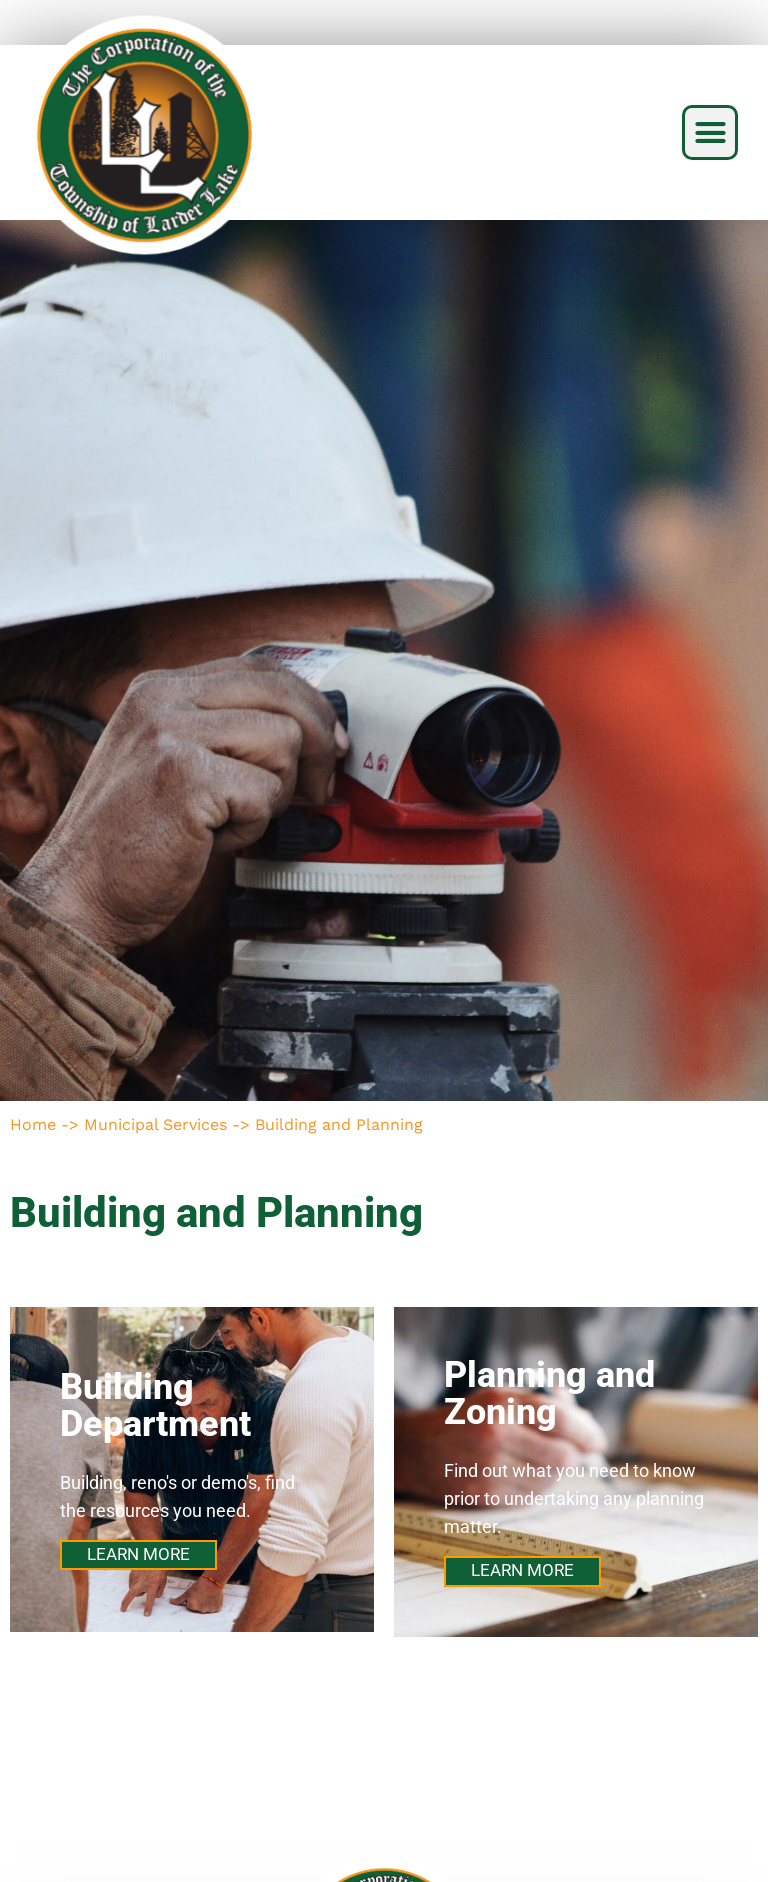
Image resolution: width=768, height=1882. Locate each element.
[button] (710, 133)
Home (33, 1124)
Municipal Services (155, 1124)
